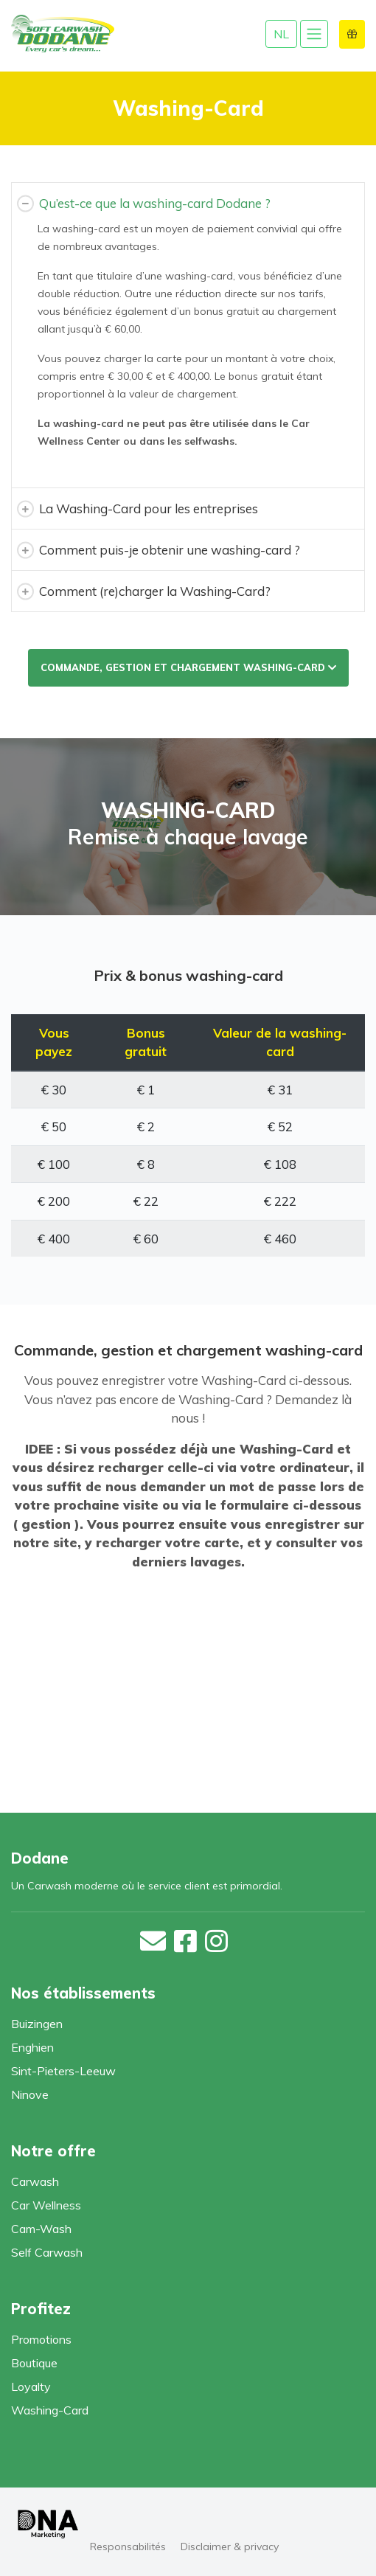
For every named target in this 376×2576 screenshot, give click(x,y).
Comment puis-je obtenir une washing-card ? (169, 550)
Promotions (41, 2339)
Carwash (35, 2181)
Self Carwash (47, 2252)
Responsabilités (128, 2546)
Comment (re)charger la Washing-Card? (155, 591)
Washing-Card (49, 2410)
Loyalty (31, 2386)
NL (281, 34)
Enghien (32, 2047)
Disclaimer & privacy (230, 2546)
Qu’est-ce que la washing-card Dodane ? (155, 203)
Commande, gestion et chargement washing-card (188, 667)
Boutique (34, 2362)
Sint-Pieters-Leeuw (63, 2070)
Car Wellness (46, 2205)
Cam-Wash (41, 2228)
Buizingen (37, 2023)
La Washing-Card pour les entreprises (148, 508)
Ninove (30, 2094)
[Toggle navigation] (314, 34)
